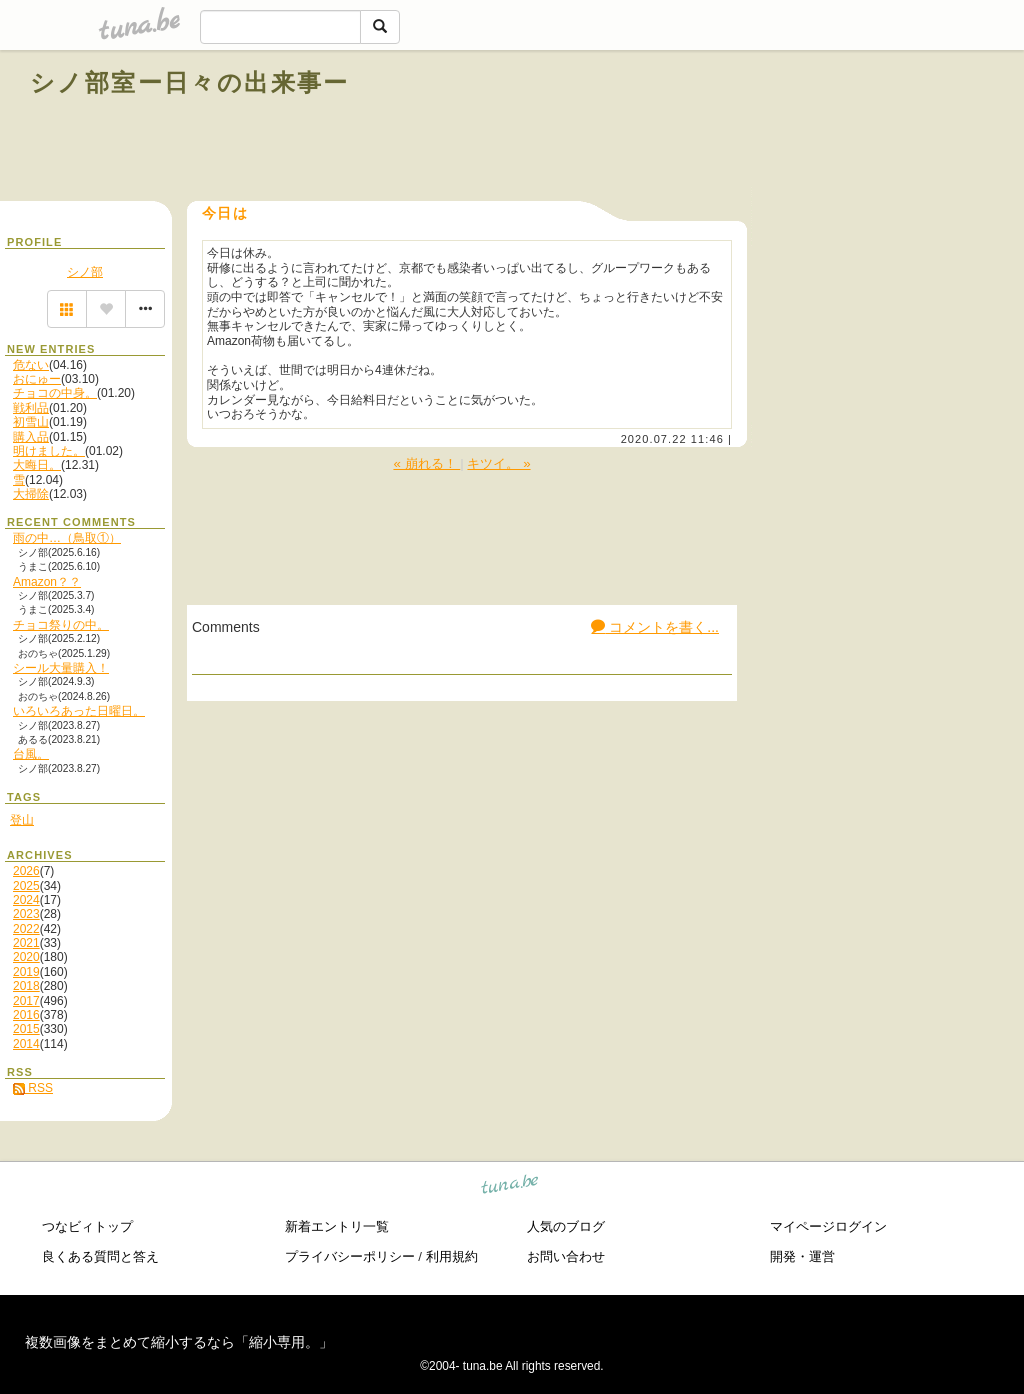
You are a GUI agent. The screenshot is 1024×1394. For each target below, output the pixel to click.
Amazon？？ (47, 582)
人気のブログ (566, 1226)
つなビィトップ (87, 1226)
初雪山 (31, 422)
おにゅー (37, 379)
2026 (26, 871)
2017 (26, 1001)
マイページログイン (828, 1226)
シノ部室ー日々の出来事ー (190, 82)
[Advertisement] (766, 128)
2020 (26, 957)
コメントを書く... (655, 627)
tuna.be (510, 1186)
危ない (31, 365)
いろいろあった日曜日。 (79, 711)
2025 (26, 886)
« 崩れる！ (426, 463)
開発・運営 (802, 1256)
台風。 (31, 754)
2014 (26, 1044)
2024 (26, 900)
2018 (26, 986)
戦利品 (31, 408)
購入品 (31, 437)
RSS (33, 1088)
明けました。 (49, 451)
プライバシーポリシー (350, 1256)
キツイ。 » (498, 463)
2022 (26, 929)
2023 (26, 914)
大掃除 (31, 494)
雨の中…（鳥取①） (67, 538)
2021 (26, 943)
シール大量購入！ (61, 668)
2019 (26, 972)
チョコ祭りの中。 (61, 625)
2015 (26, 1029)
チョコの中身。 (55, 393)
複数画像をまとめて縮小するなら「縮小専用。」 (179, 1342)
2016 (26, 1015)
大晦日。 (37, 465)
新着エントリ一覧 (337, 1226)
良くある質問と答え (100, 1256)
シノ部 (85, 272)
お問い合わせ (566, 1256)
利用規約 (452, 1256)
